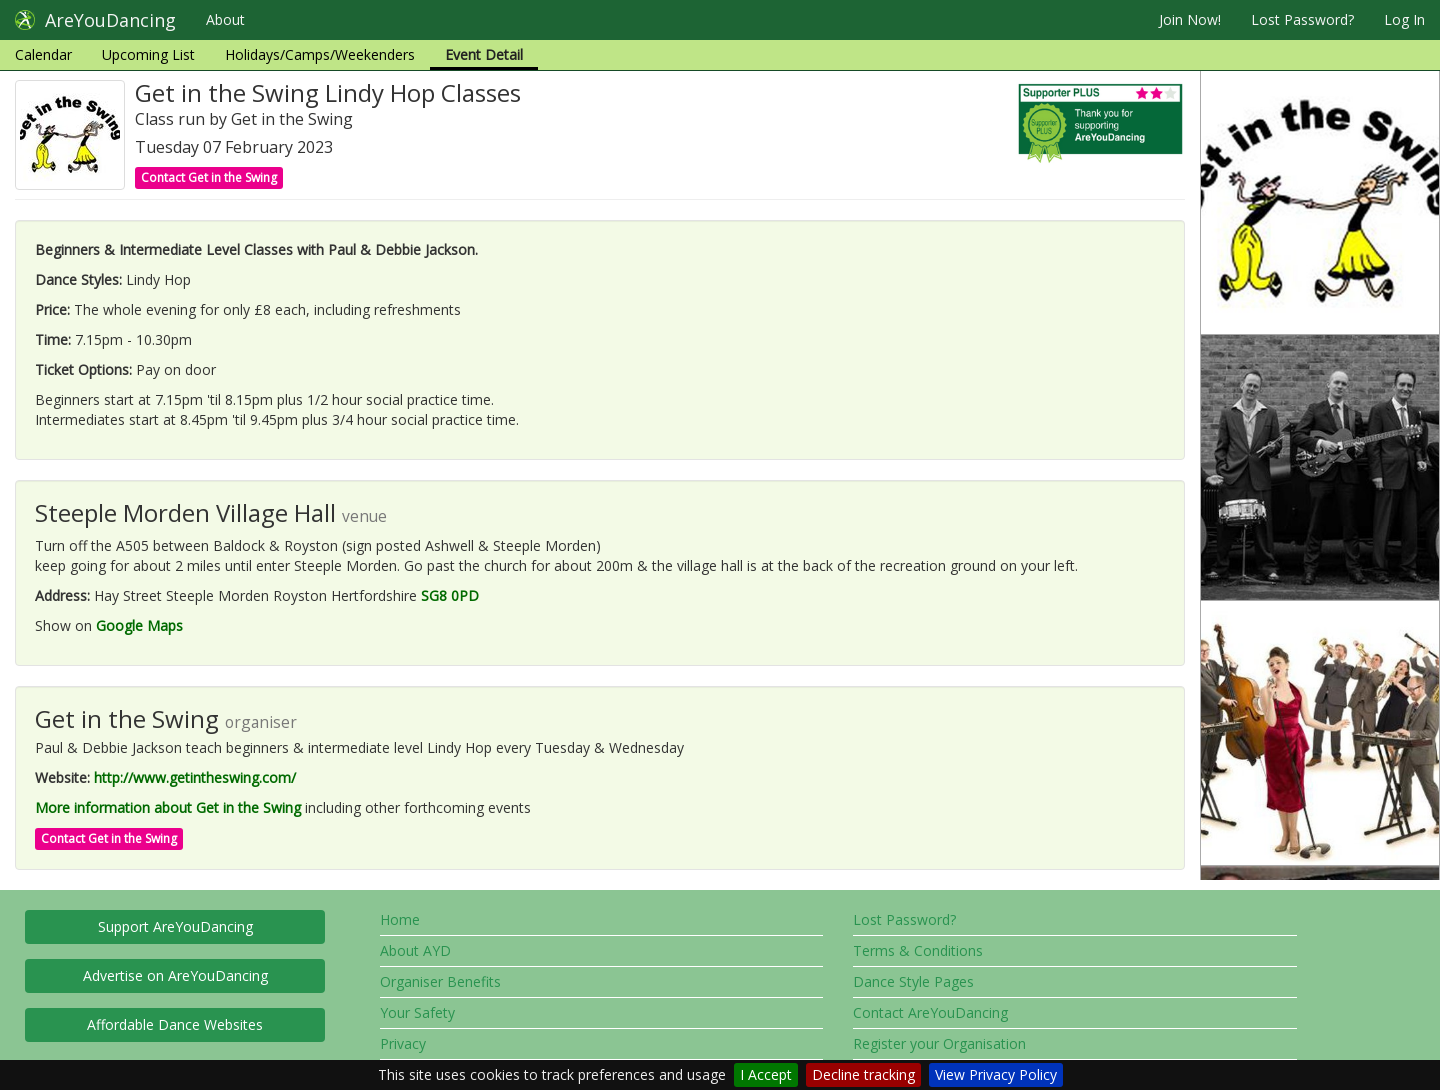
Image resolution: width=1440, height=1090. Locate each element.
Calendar (43, 54)
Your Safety (417, 1012)
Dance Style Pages (913, 981)
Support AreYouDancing (175, 926)
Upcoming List (148, 54)
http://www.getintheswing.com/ (195, 777)
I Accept (766, 1074)
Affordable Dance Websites (175, 1024)
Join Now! (1190, 19)
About (225, 19)
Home (400, 919)
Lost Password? (1302, 19)
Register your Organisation (939, 1043)
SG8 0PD (450, 595)
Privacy (403, 1043)
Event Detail (484, 54)
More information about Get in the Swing (168, 807)
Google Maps (139, 625)
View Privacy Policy (996, 1074)
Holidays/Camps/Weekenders (320, 54)
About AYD (415, 950)
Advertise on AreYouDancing (175, 975)
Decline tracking (863, 1074)
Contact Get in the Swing (209, 177)
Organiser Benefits (440, 981)
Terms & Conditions (918, 950)
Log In (1404, 19)
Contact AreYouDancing (930, 1012)
